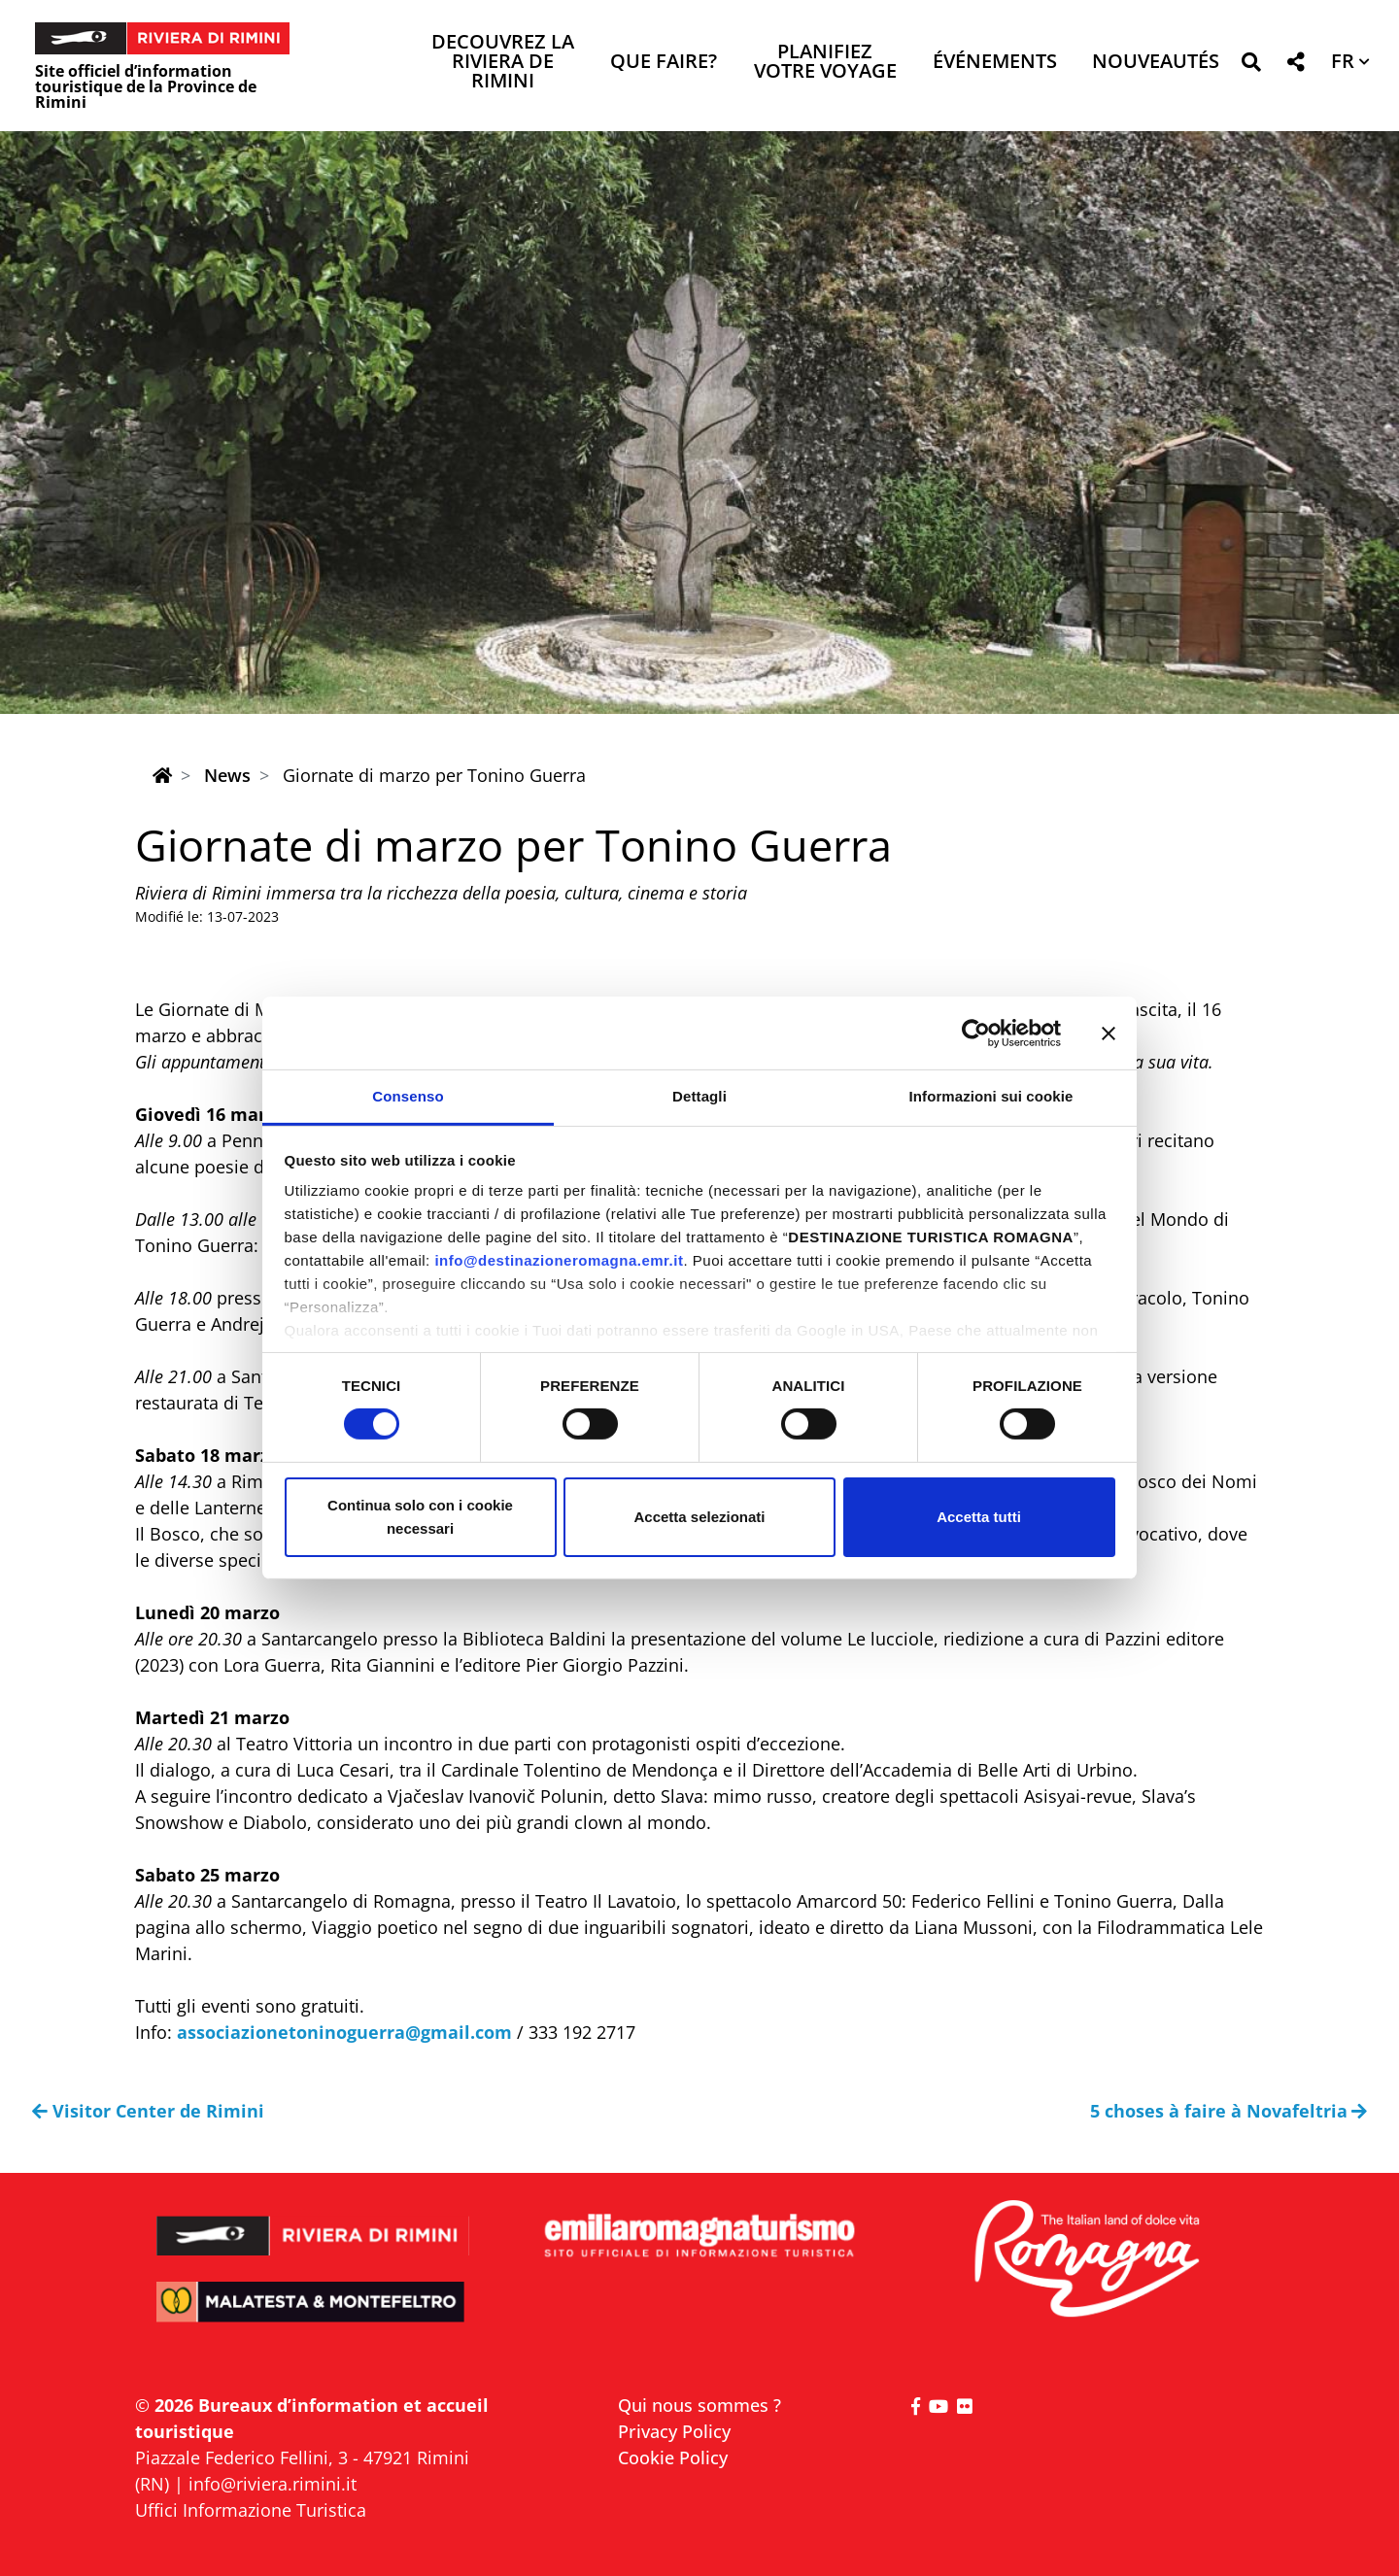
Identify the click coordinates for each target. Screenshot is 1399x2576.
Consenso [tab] (407, 1096)
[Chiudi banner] (1108, 1032)
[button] (1251, 65)
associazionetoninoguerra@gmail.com (344, 2032)
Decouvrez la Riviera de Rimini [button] (502, 62)
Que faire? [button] (663, 62)
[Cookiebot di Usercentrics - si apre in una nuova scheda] (976, 1032)
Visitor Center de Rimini (148, 2110)
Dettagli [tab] (699, 1096)
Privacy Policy (674, 2431)
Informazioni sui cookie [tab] (991, 1096)
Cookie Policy (673, 2457)
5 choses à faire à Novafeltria (1229, 2110)
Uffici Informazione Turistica (250, 2510)
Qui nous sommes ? (699, 2405)
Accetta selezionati (699, 1516)
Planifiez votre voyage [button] (825, 63)
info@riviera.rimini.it (272, 2483)
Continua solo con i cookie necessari (420, 1517)
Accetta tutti (979, 1516)
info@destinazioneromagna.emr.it (558, 1260)
